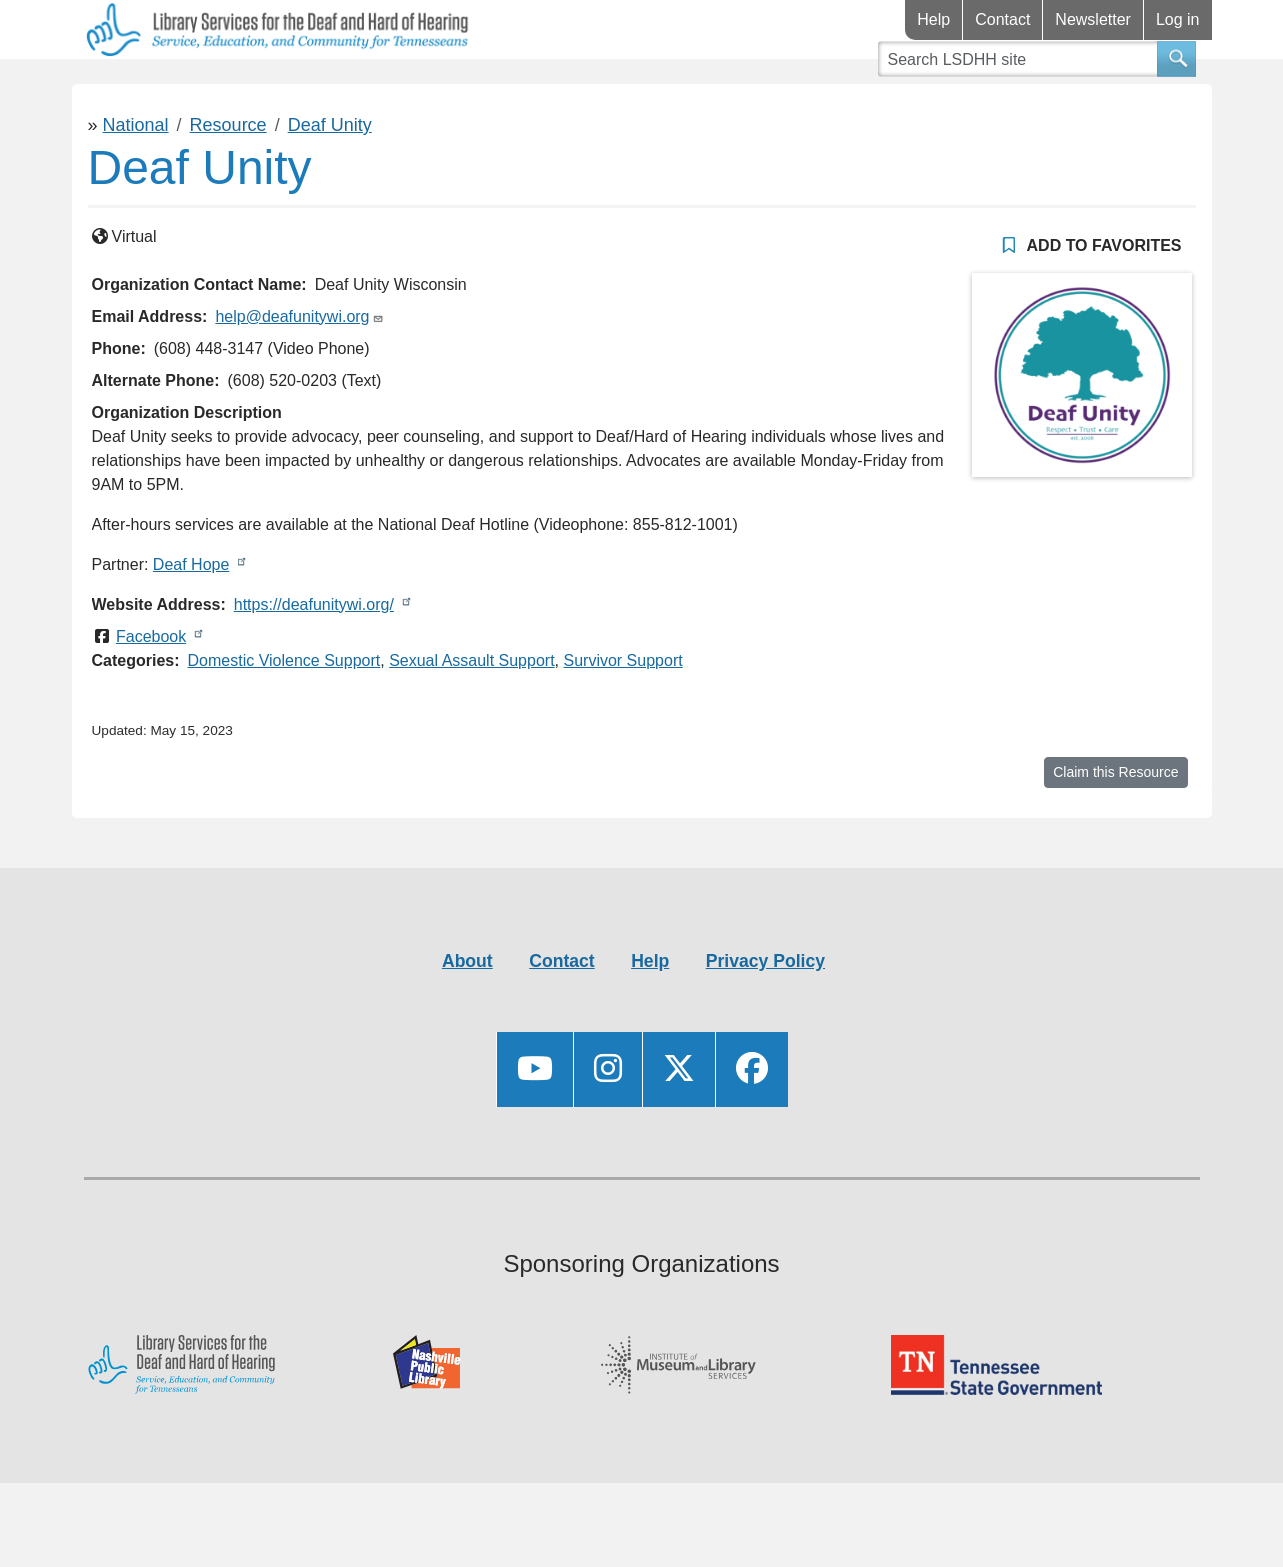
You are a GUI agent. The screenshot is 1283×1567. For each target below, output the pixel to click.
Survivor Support (622, 719)
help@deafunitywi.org (292, 375)
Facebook (151, 695)
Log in (1178, 19)
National (136, 184)
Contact (1002, 19)
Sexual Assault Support (471, 719)
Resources (291, 88)
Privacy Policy (765, 1020)
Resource (228, 184)
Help (933, 19)
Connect (459, 88)
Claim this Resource (1115, 831)
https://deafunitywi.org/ (314, 663)
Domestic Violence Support (284, 719)
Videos (604, 88)
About (467, 1020)
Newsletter (1093, 19)
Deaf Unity (330, 184)
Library (131, 88)
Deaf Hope (191, 623)
